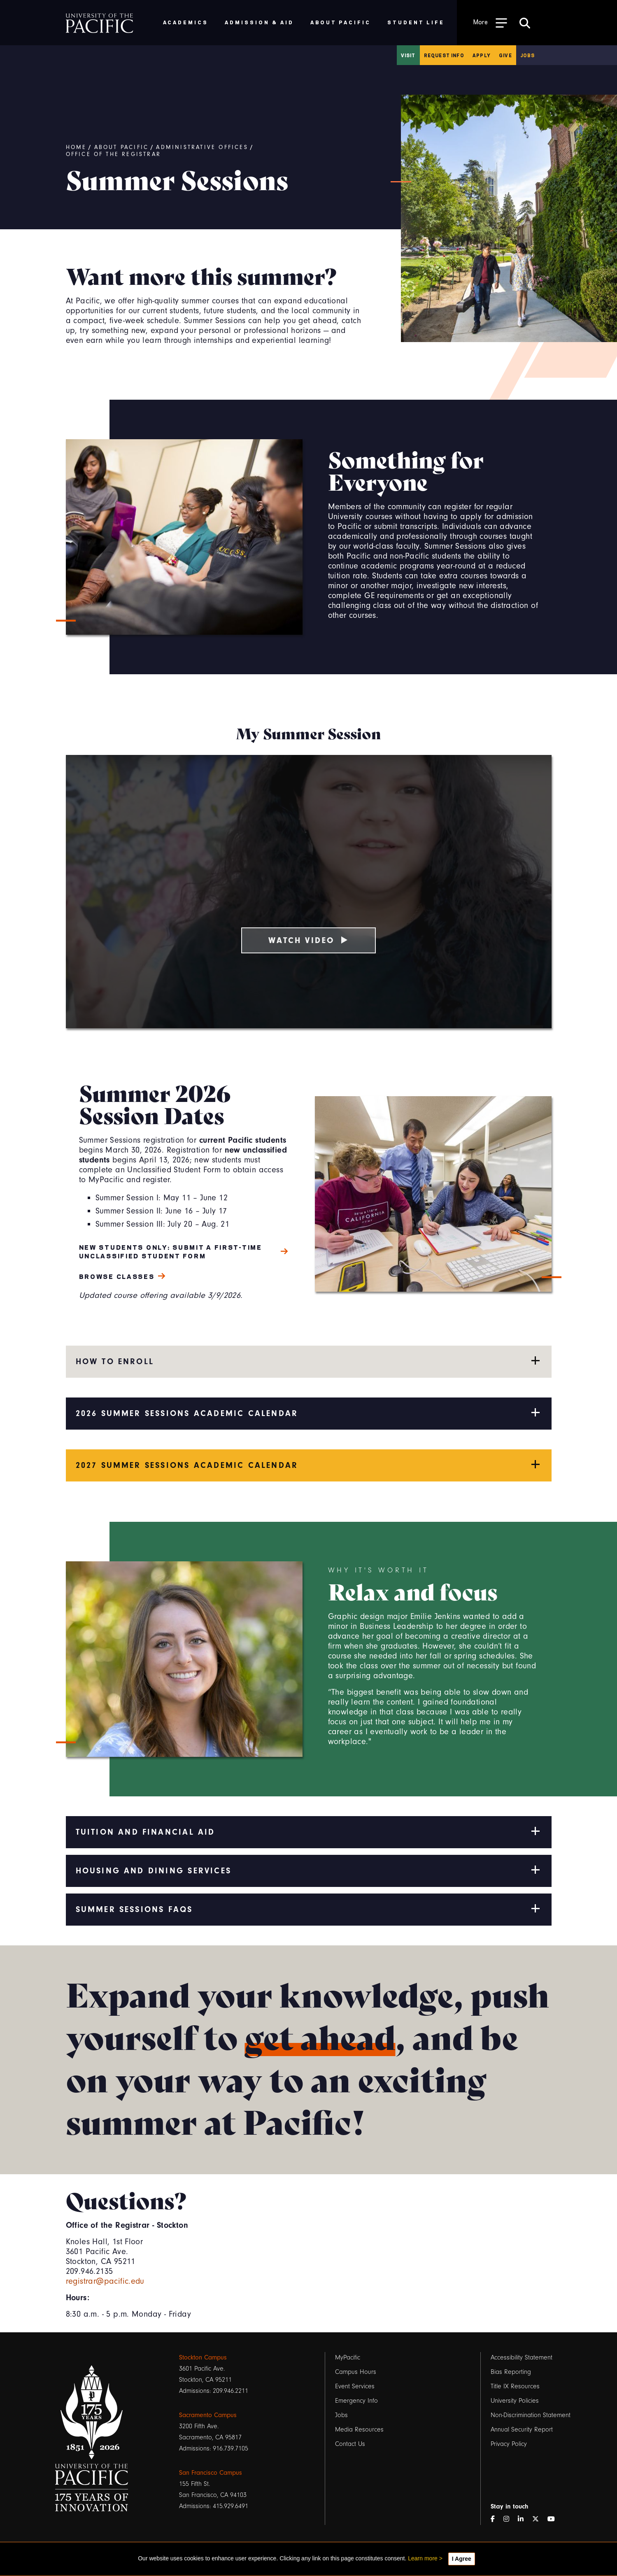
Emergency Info (356, 2400)
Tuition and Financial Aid (309, 1831)
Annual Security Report (522, 2429)
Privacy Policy (509, 2444)
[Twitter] (538, 2519)
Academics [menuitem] (186, 22)
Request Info (444, 55)
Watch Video (308, 940)
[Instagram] (509, 2519)
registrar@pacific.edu (105, 2281)
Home (76, 147)
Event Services (355, 2386)
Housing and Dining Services (309, 1870)
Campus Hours (355, 2372)
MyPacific (347, 2357)
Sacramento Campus (208, 2415)
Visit (408, 55)
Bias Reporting (511, 2372)
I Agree (461, 2558)
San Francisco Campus (210, 2472)
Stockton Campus (203, 2357)
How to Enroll (309, 1361)
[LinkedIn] (524, 2519)
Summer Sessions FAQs (309, 1908)
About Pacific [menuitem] (340, 22)
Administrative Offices (202, 147)
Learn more (423, 2558)
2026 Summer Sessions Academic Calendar (309, 1412)
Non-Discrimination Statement (530, 2415)
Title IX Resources (515, 2386)
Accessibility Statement (521, 2357)
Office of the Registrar (113, 154)
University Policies (515, 2400)
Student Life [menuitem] (416, 22)
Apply (482, 55)
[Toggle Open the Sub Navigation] (490, 22)
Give (505, 55)
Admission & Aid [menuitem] (259, 22)
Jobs (527, 55)
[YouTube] (554, 2519)
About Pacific (121, 147)
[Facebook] (496, 2519)
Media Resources (359, 2429)
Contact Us (350, 2444)
